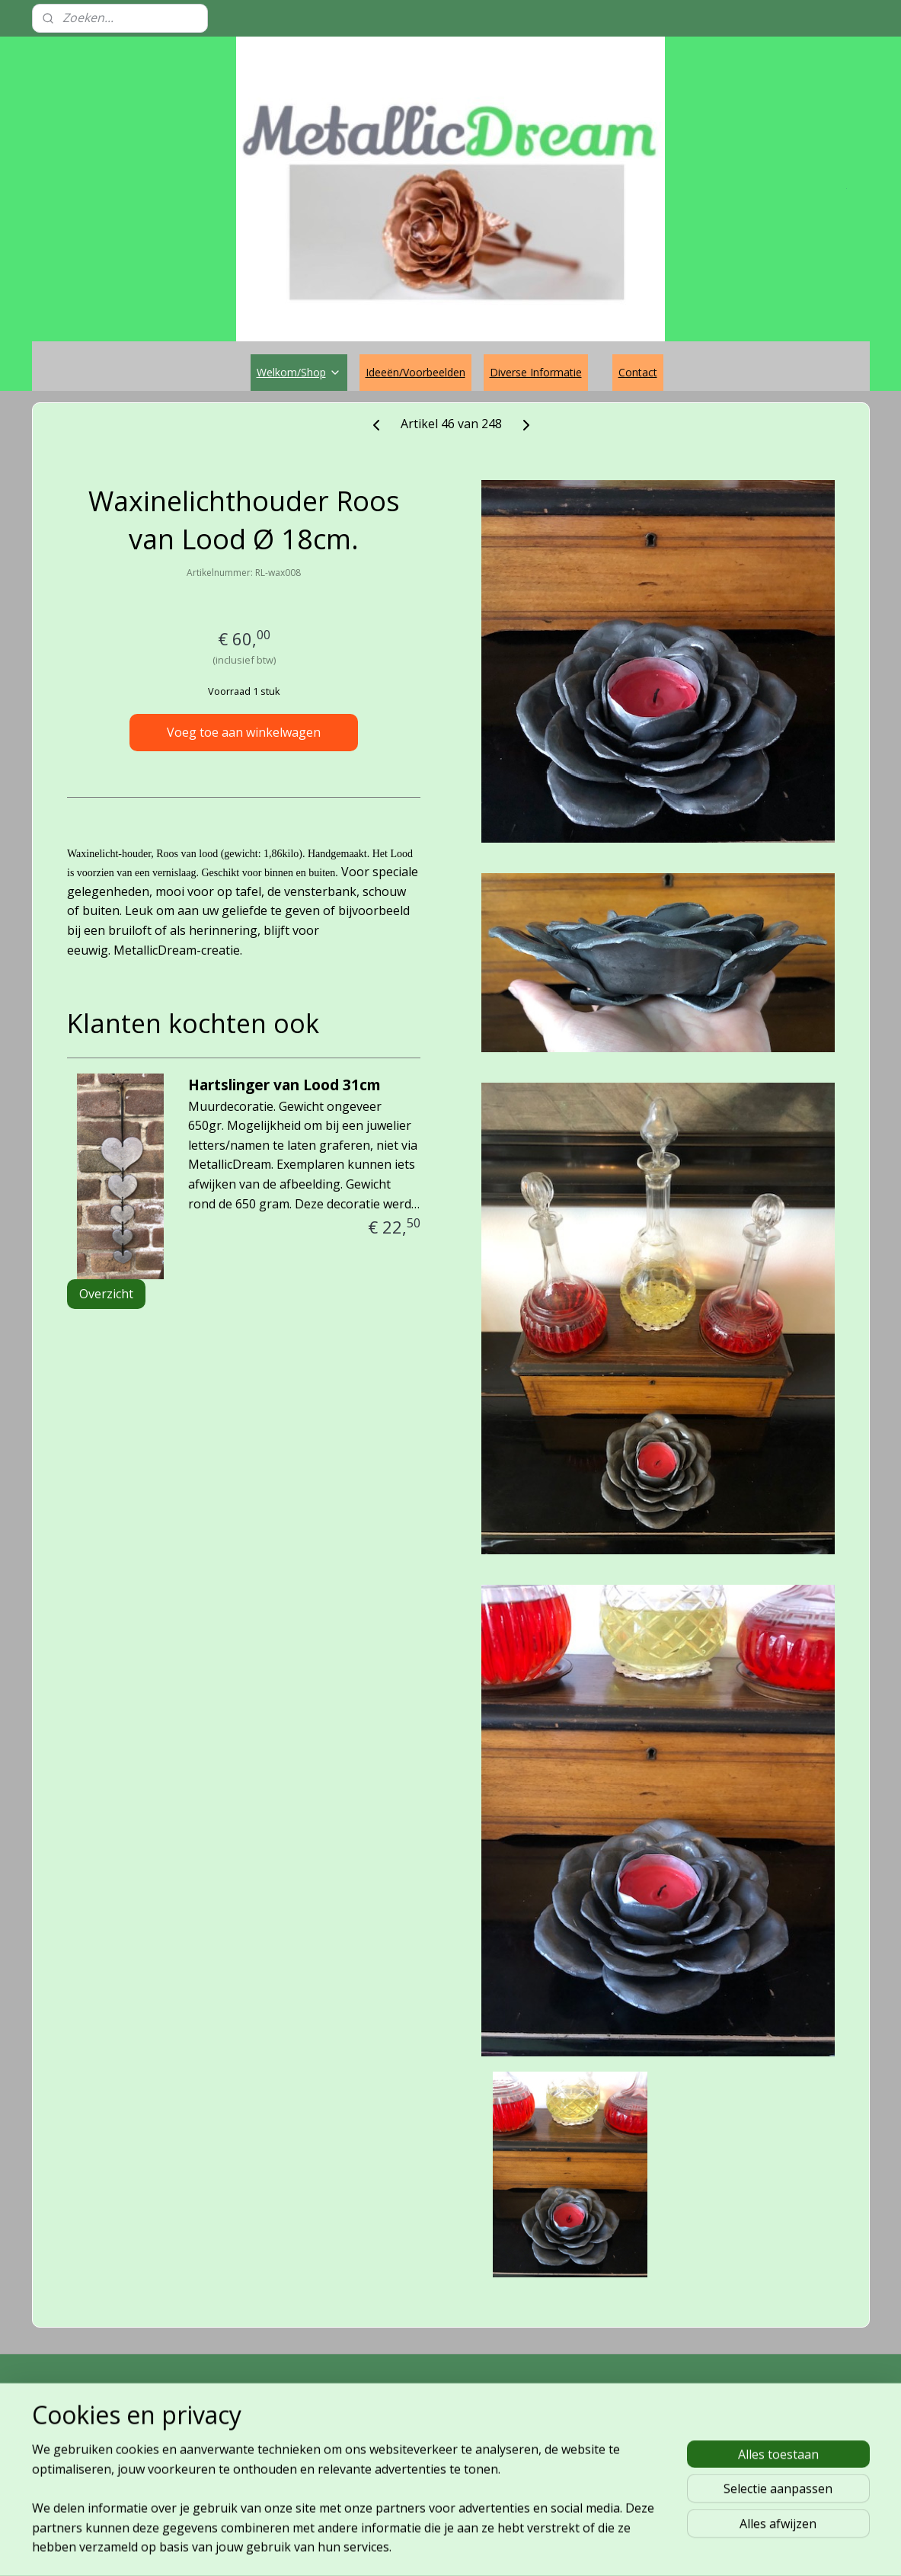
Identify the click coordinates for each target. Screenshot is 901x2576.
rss (427, 2548)
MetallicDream (95, 2406)
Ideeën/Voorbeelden (415, 372)
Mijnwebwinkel (618, 2548)
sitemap (395, 2548)
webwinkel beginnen (485, 2548)
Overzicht (106, 1293)
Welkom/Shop (299, 372)
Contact (637, 372)
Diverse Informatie (536, 372)
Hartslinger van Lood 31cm (284, 1084)
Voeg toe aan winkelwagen (244, 732)
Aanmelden (586, 2474)
